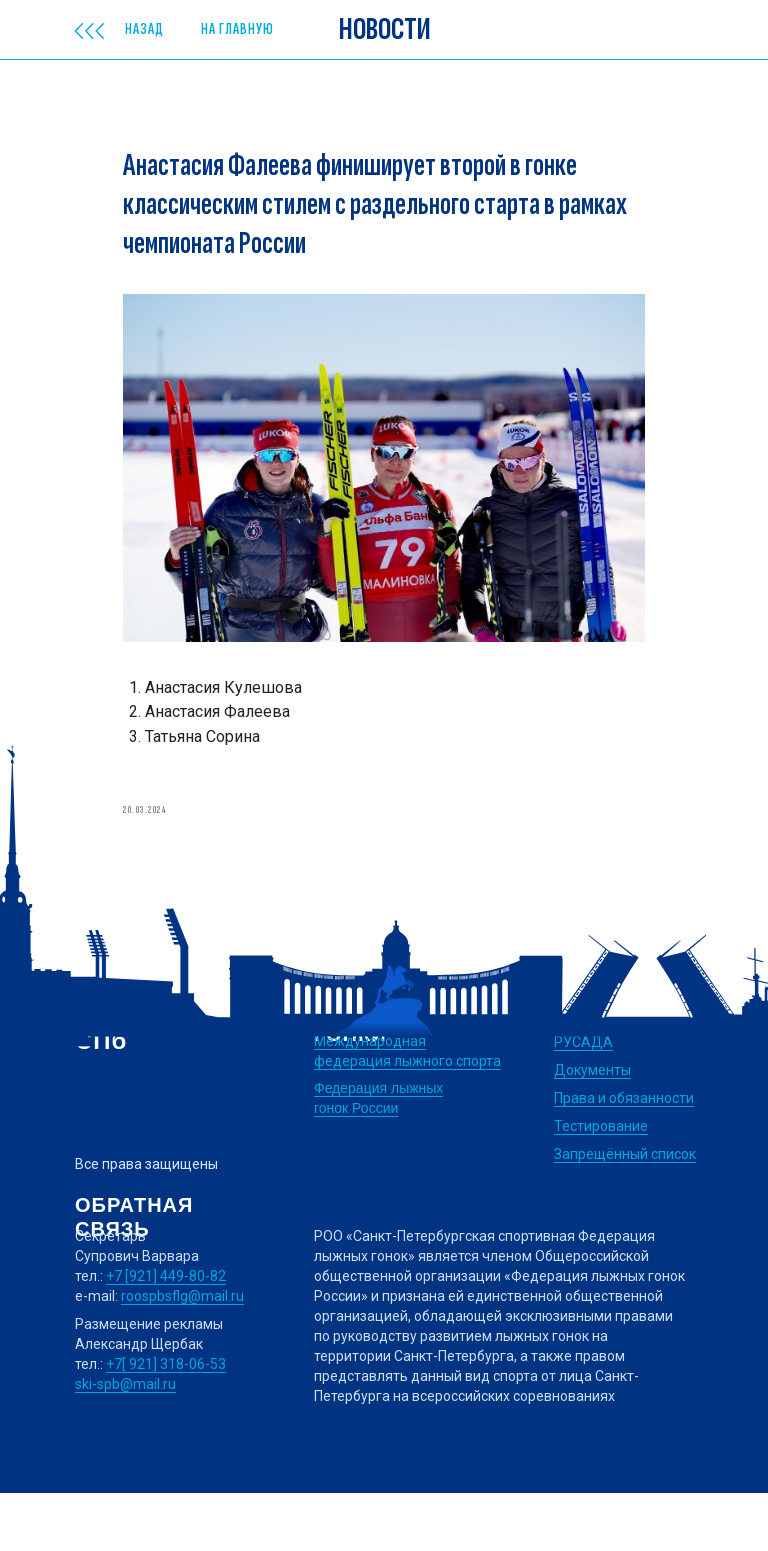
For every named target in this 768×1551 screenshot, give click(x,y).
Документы (592, 1128)
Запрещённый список (625, 1212)
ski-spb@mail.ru (125, 1442)
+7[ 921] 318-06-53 (166, 1422)
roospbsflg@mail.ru (182, 1354)
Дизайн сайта (120, 1490)
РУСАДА (583, 1100)
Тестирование (601, 1184)
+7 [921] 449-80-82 (166, 1334)
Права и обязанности (624, 1156)
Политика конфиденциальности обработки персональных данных (181, 1192)
